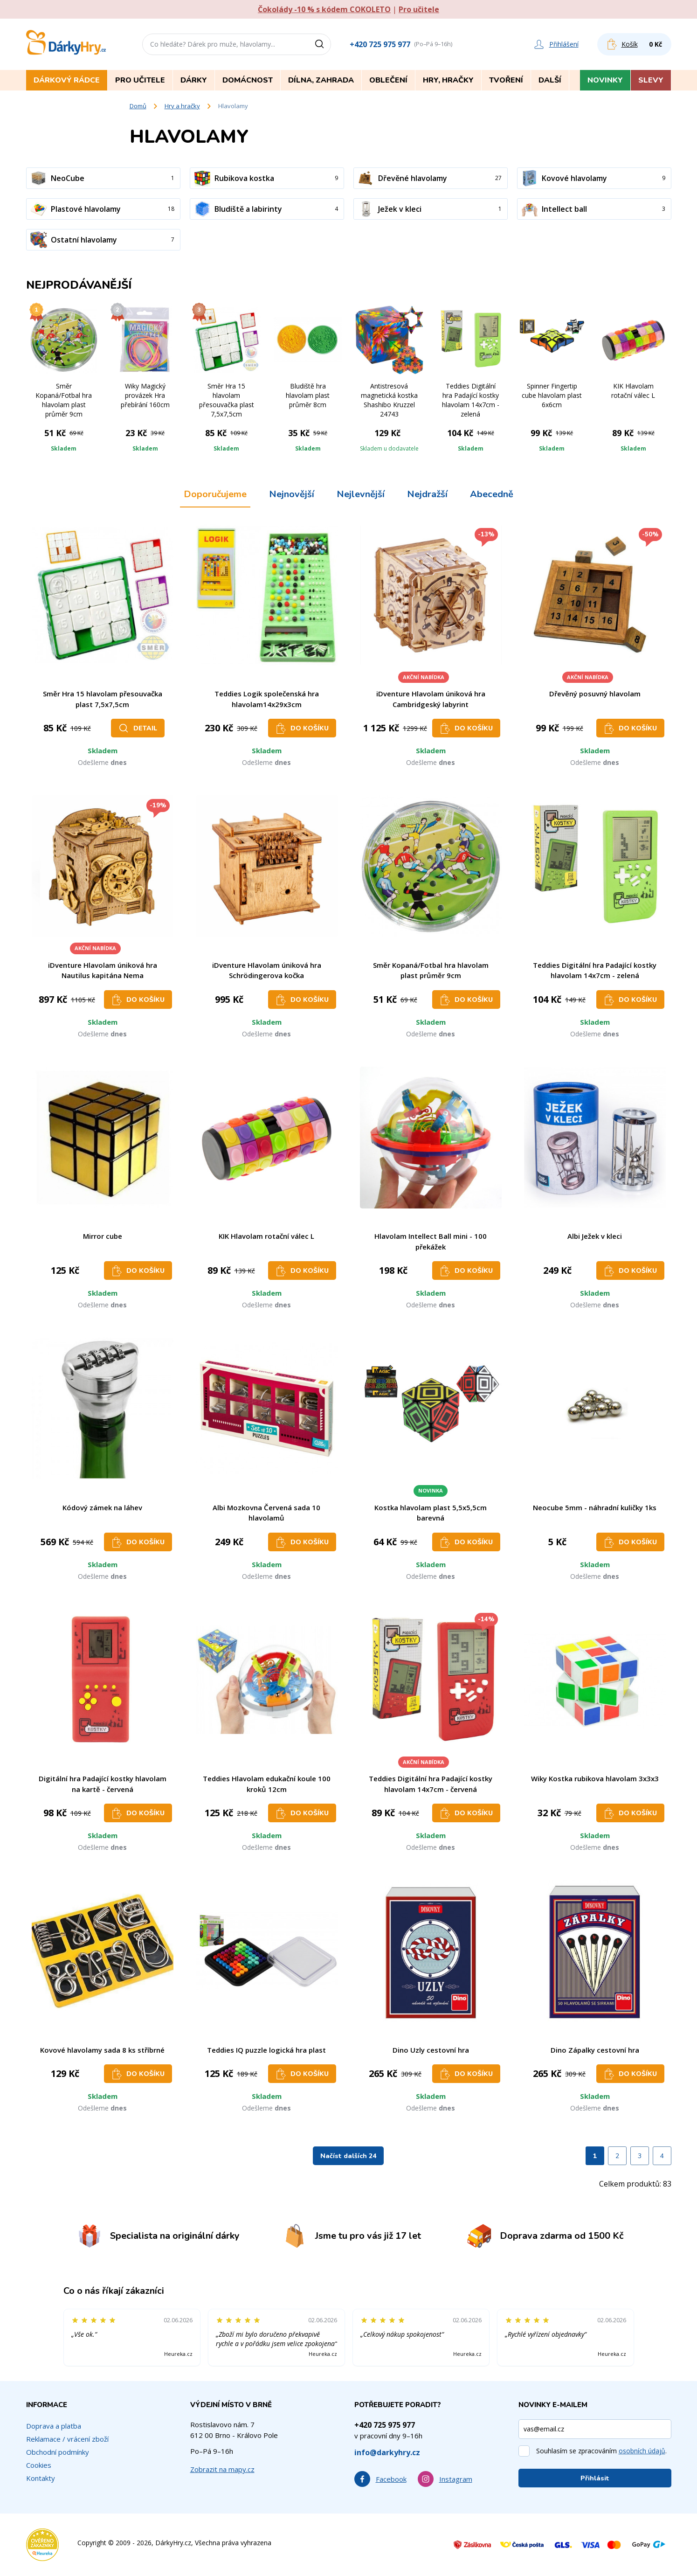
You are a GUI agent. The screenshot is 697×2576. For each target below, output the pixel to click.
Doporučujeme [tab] (215, 494)
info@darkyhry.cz (387, 2452)
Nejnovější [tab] (291, 494)
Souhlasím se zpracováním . (601, 2450)
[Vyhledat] (322, 44)
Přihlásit (594, 2478)
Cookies (38, 2465)
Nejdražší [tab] (427, 494)
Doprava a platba (53, 2425)
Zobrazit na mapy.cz (222, 2469)
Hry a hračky (182, 106)
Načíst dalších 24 (348, 2156)
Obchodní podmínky (57, 2452)
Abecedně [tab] (491, 494)
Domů (138, 106)
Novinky (605, 80)
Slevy (650, 80)
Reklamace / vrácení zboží (67, 2439)
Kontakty (40, 2478)
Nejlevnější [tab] (361, 494)
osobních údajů (642, 2450)
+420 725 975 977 (380, 44)
